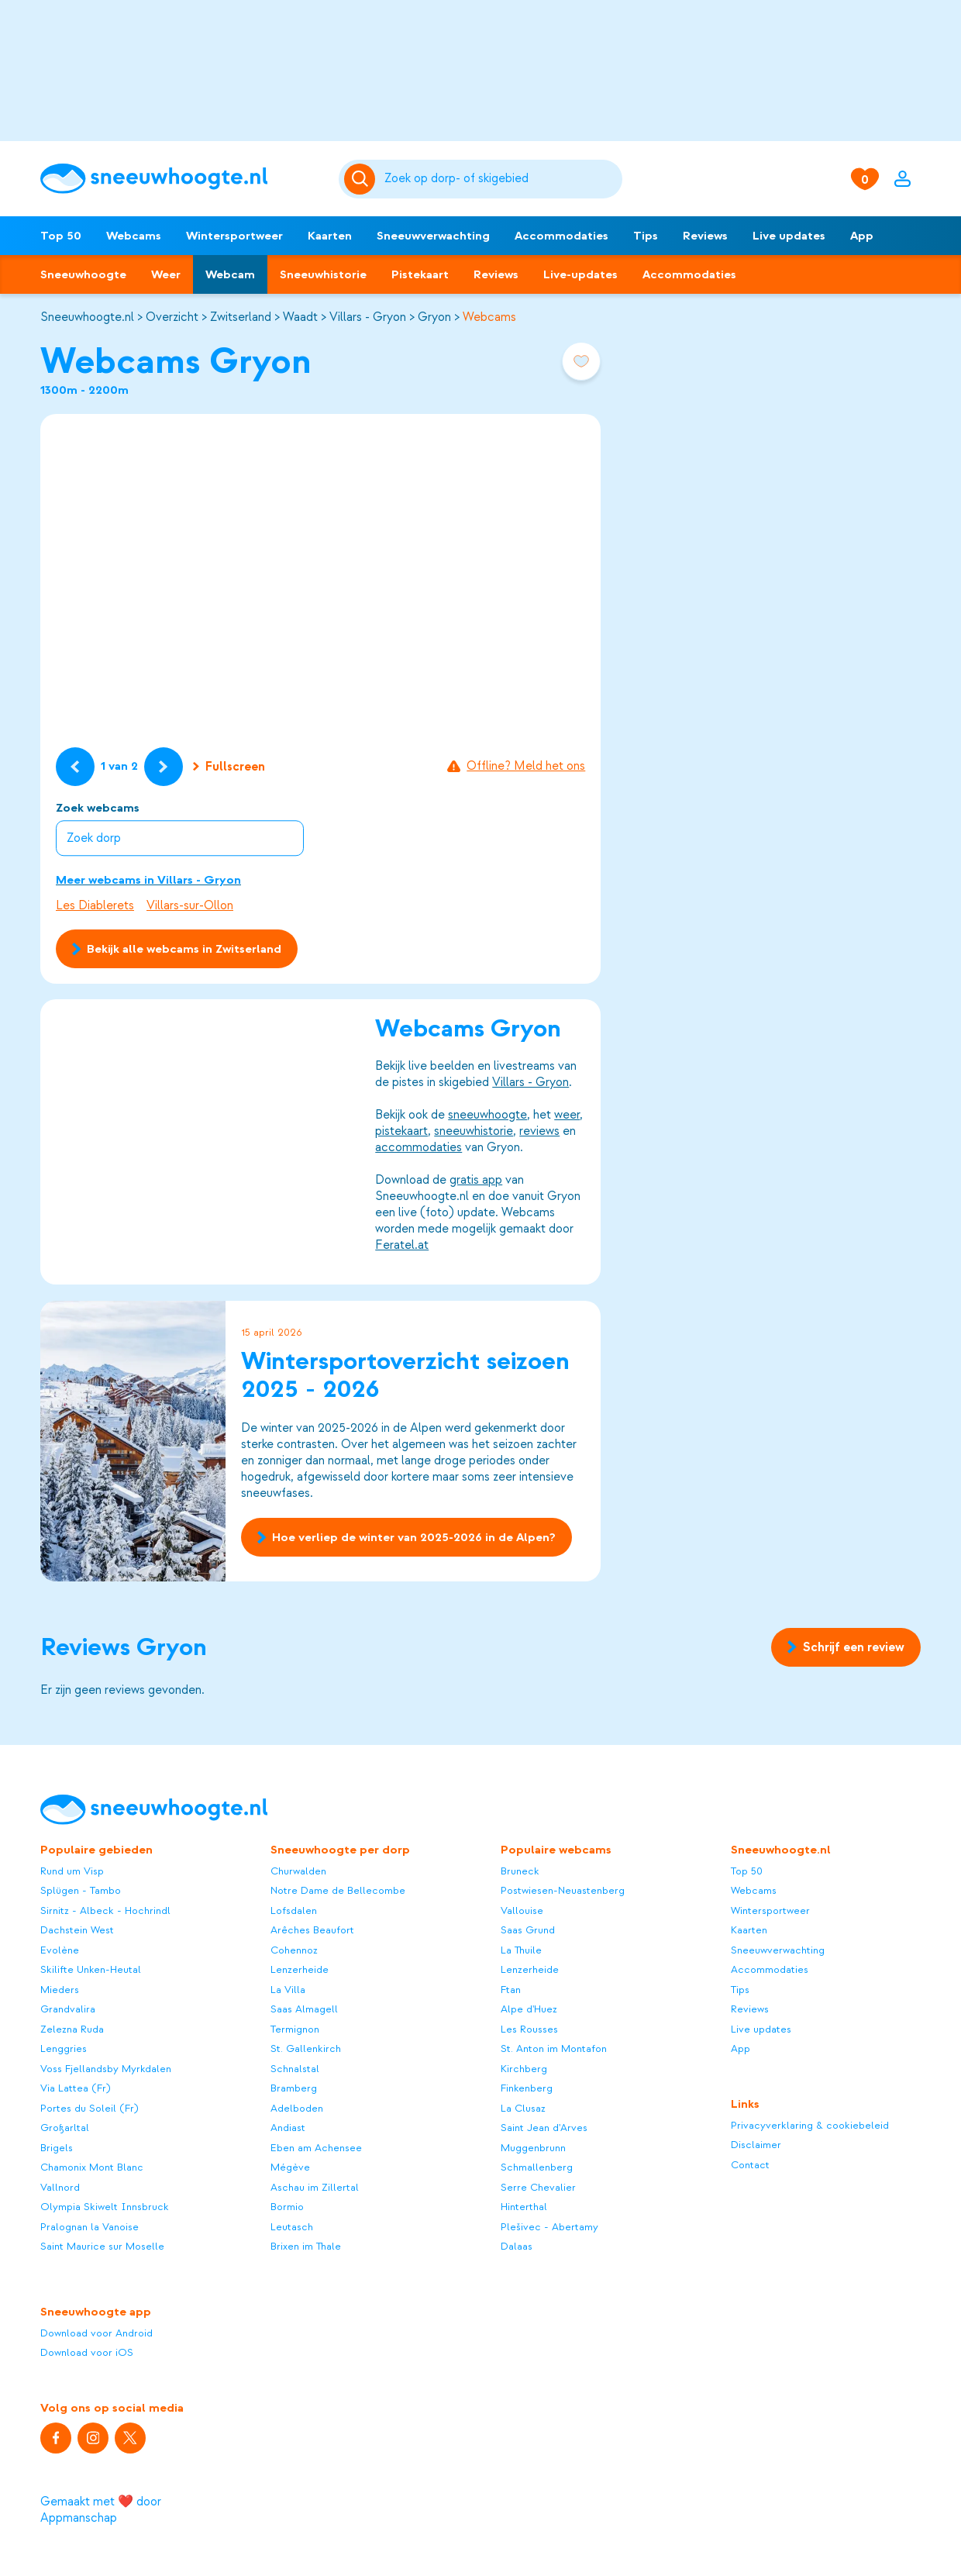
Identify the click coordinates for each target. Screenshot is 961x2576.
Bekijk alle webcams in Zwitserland (176, 949)
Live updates (789, 235)
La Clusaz (523, 2108)
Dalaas (516, 2246)
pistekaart (401, 1132)
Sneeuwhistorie (323, 274)
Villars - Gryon (367, 317)
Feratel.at (402, 1246)
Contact (750, 2164)
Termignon (294, 2029)
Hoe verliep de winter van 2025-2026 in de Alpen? (406, 1537)
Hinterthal (524, 2206)
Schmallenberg (537, 2167)
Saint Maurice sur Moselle (102, 2246)
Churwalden (298, 1871)
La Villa (287, 1989)
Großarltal (64, 2127)
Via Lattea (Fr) (75, 2088)
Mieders (59, 1989)
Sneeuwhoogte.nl (87, 317)
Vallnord (60, 2187)
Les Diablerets (95, 905)
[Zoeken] (500, 179)
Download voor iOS (86, 2352)
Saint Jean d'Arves (544, 2127)
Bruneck (520, 1871)
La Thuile (521, 1950)
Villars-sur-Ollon (189, 905)
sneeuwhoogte (487, 1115)
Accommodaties (561, 235)
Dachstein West (77, 1929)
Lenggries (63, 2048)
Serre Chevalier (538, 2187)
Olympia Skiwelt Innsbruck (104, 2206)
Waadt (300, 317)
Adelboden (296, 2108)
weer (567, 1115)
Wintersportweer (234, 235)
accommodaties (418, 1148)
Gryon (434, 317)
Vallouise (522, 1910)
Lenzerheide (299, 1969)
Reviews (705, 235)
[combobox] (500, 179)
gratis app (476, 1180)
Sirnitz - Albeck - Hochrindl (105, 1910)
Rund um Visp (72, 1871)
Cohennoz (294, 1950)
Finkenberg (527, 2088)
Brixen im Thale (305, 2246)
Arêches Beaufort (312, 1929)
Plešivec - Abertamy (549, 2226)
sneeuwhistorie (473, 1132)
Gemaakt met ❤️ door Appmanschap (100, 2510)
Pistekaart (420, 274)
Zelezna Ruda (72, 2029)
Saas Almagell (304, 2009)
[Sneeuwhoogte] (181, 179)
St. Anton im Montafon (554, 2048)
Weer (166, 274)
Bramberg (293, 2088)
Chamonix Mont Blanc (91, 2167)
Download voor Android (96, 2333)
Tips (645, 235)
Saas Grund (528, 1929)
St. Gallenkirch (305, 2048)
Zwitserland (240, 317)
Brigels (56, 2147)
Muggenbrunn (533, 2147)
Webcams (133, 235)
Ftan (511, 1989)
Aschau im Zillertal (314, 2187)
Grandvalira (67, 2009)
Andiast (287, 2127)
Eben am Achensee (316, 2147)
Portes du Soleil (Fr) (89, 2108)
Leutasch (291, 2226)
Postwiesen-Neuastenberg (563, 1890)
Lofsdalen (293, 1910)
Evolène (59, 1950)
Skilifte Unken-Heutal (90, 1969)
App (861, 235)
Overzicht (172, 317)
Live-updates (580, 274)
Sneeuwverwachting (433, 235)
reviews (539, 1132)
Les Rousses (529, 2029)
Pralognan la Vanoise (89, 2226)
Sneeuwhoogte (83, 274)
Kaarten (330, 235)
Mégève (290, 2167)
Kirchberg (524, 2068)
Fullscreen (229, 766)
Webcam (230, 274)
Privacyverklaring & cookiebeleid (810, 2125)
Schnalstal (294, 2068)
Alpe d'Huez (529, 2009)
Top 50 (60, 235)
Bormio (287, 2206)
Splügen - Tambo (80, 1890)
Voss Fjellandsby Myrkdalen (105, 2068)
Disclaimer (756, 2144)
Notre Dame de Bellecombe (337, 1890)
